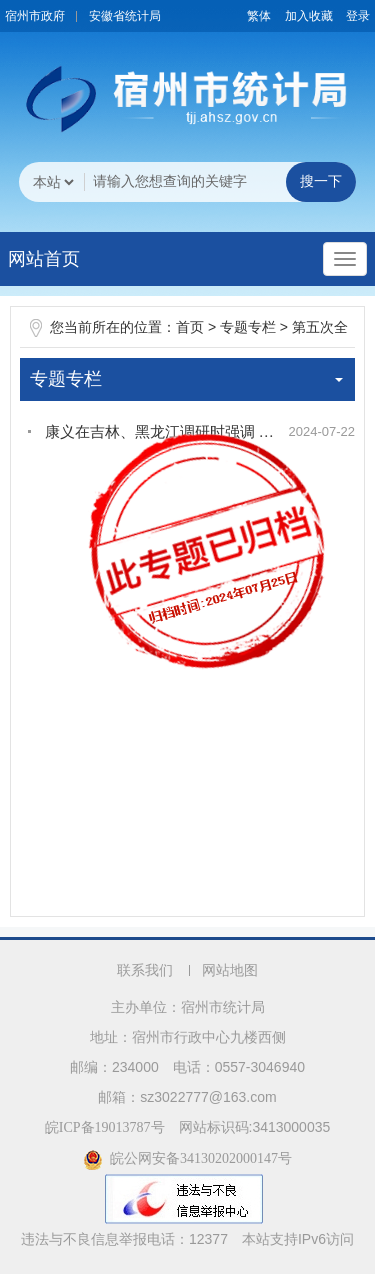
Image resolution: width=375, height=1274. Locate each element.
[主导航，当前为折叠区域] (345, 259)
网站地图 (230, 970)
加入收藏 (309, 16)
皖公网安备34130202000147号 (187, 1158)
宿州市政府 (35, 16)
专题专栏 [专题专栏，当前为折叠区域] (186, 379)
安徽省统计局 (125, 16)
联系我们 (145, 970)
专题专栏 (248, 327)
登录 (358, 16)
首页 (190, 327)
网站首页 (44, 259)
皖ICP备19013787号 (105, 1127)
